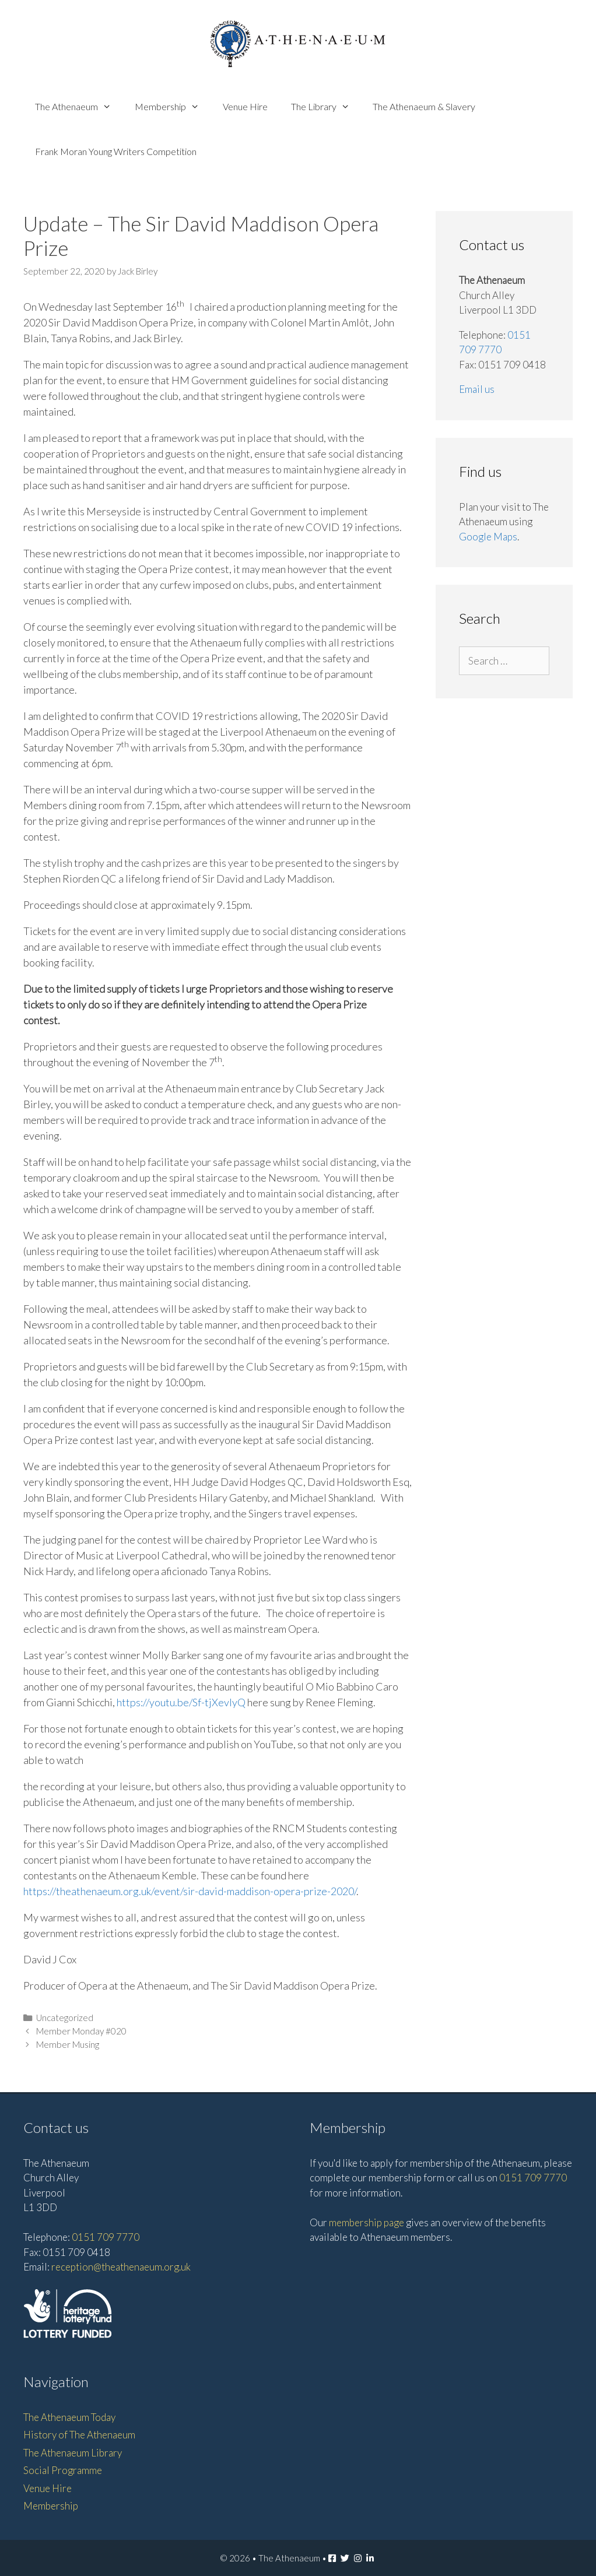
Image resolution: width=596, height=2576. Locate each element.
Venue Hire (245, 106)
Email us (477, 389)
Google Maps (488, 536)
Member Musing (67, 2044)
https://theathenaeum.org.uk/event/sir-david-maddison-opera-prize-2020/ (189, 1891)
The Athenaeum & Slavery (424, 106)
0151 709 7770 (105, 2237)
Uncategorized (64, 2017)
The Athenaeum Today (69, 2417)
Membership (173, 106)
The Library (326, 106)
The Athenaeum (79, 106)
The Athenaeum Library (72, 2453)
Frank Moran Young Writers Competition (116, 151)
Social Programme (62, 2470)
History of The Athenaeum (79, 2435)
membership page (366, 2222)
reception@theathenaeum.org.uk (121, 2267)
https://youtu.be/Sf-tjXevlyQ (181, 1702)
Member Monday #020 (81, 2031)
